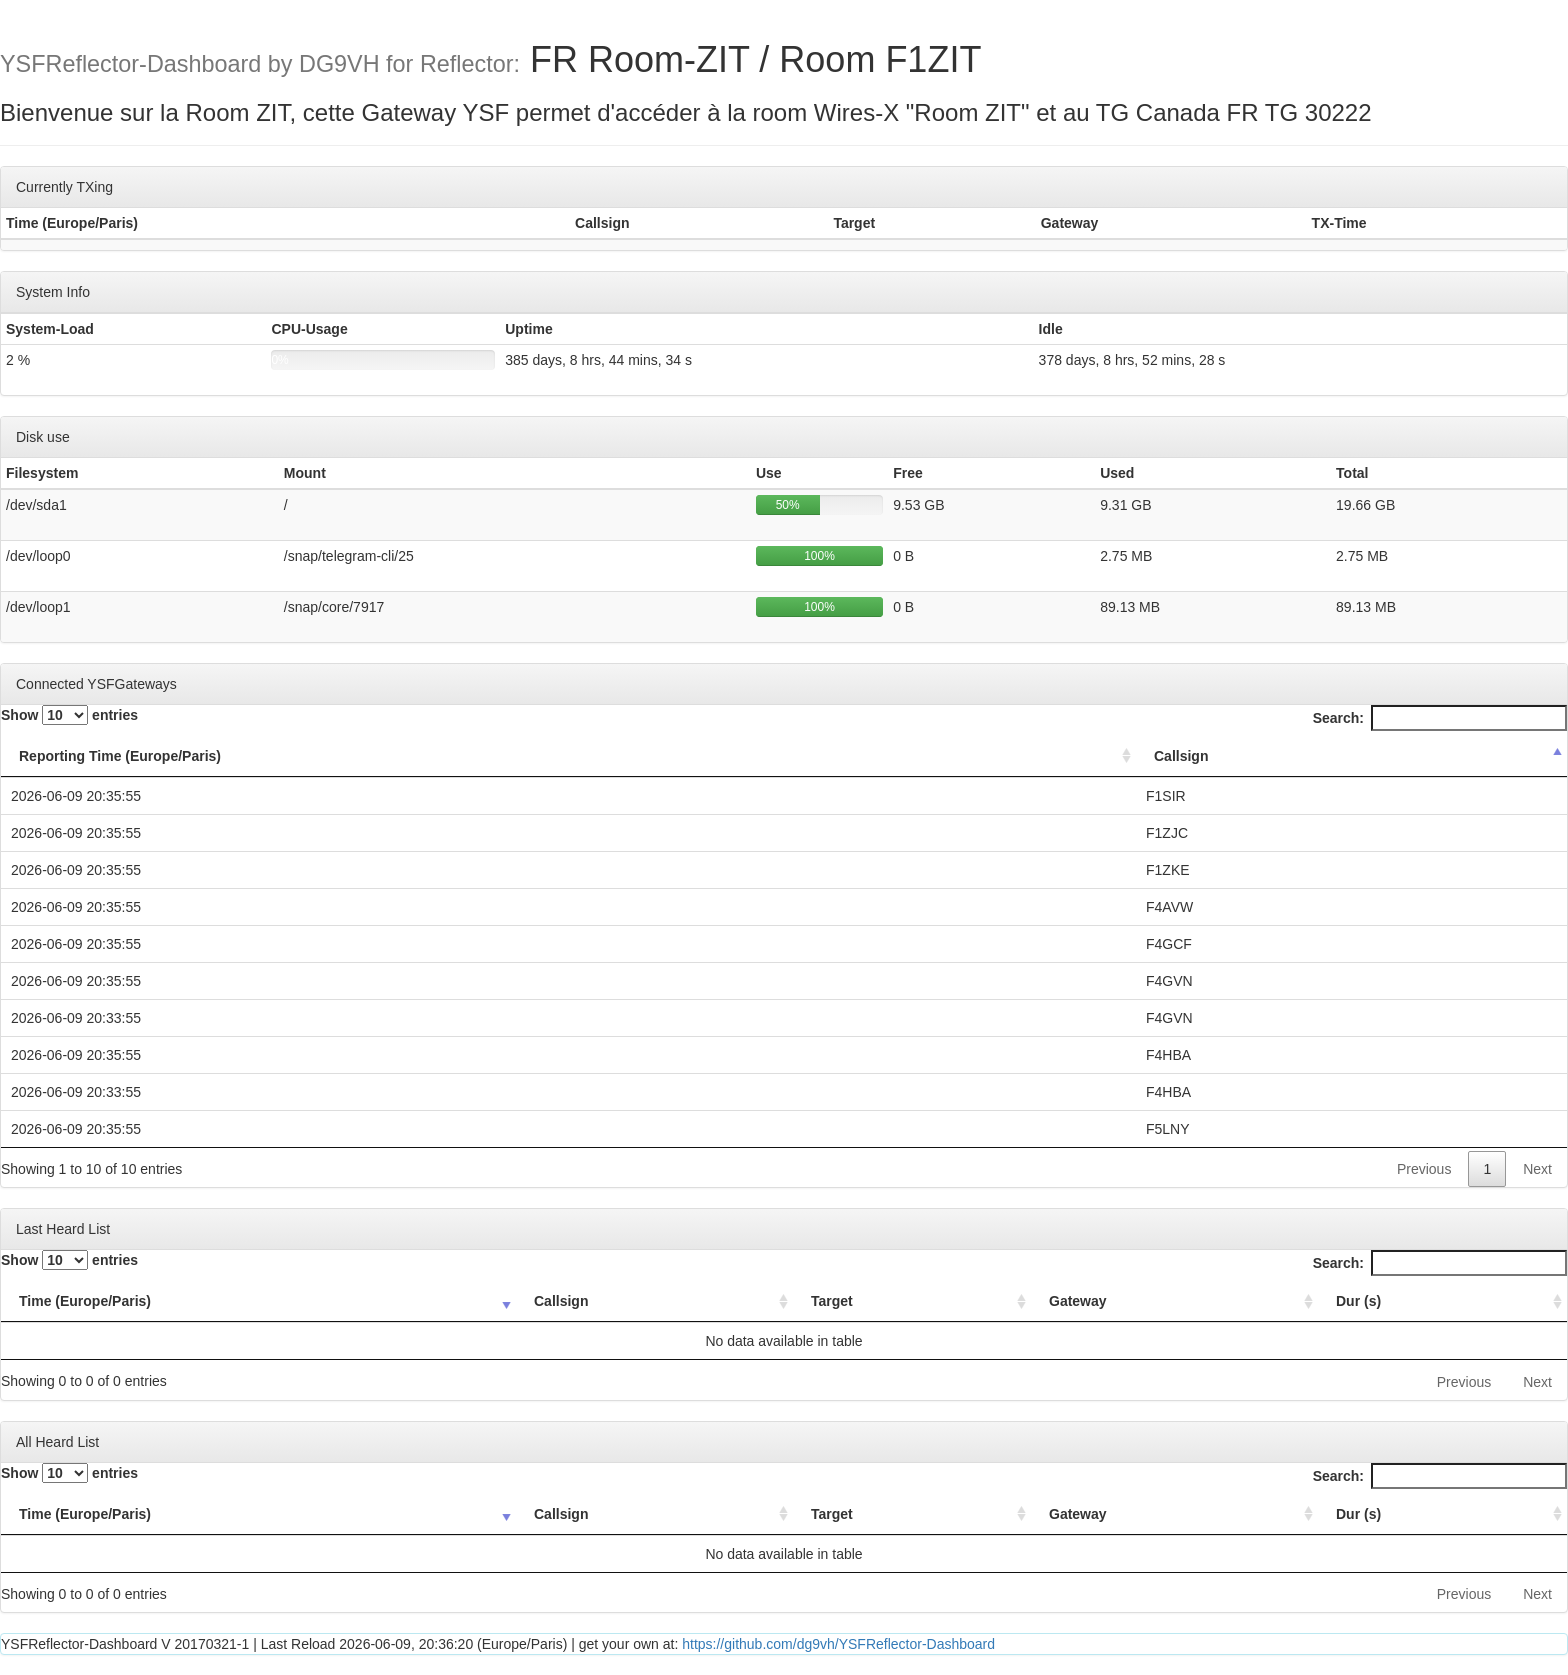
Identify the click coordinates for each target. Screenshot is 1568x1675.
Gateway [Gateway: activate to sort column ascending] (1078, 1301)
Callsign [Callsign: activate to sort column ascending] (561, 1301)
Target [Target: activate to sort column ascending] (832, 1301)
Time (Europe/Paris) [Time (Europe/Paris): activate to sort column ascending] (85, 1301)
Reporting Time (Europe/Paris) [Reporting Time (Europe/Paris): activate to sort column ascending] (120, 756)
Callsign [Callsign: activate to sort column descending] (1181, 756)
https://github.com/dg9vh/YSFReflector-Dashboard (838, 1644)
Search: (1440, 718)
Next (1537, 1169)
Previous (1424, 1169)
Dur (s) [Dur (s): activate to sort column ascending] (1358, 1301)
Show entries (69, 715)
